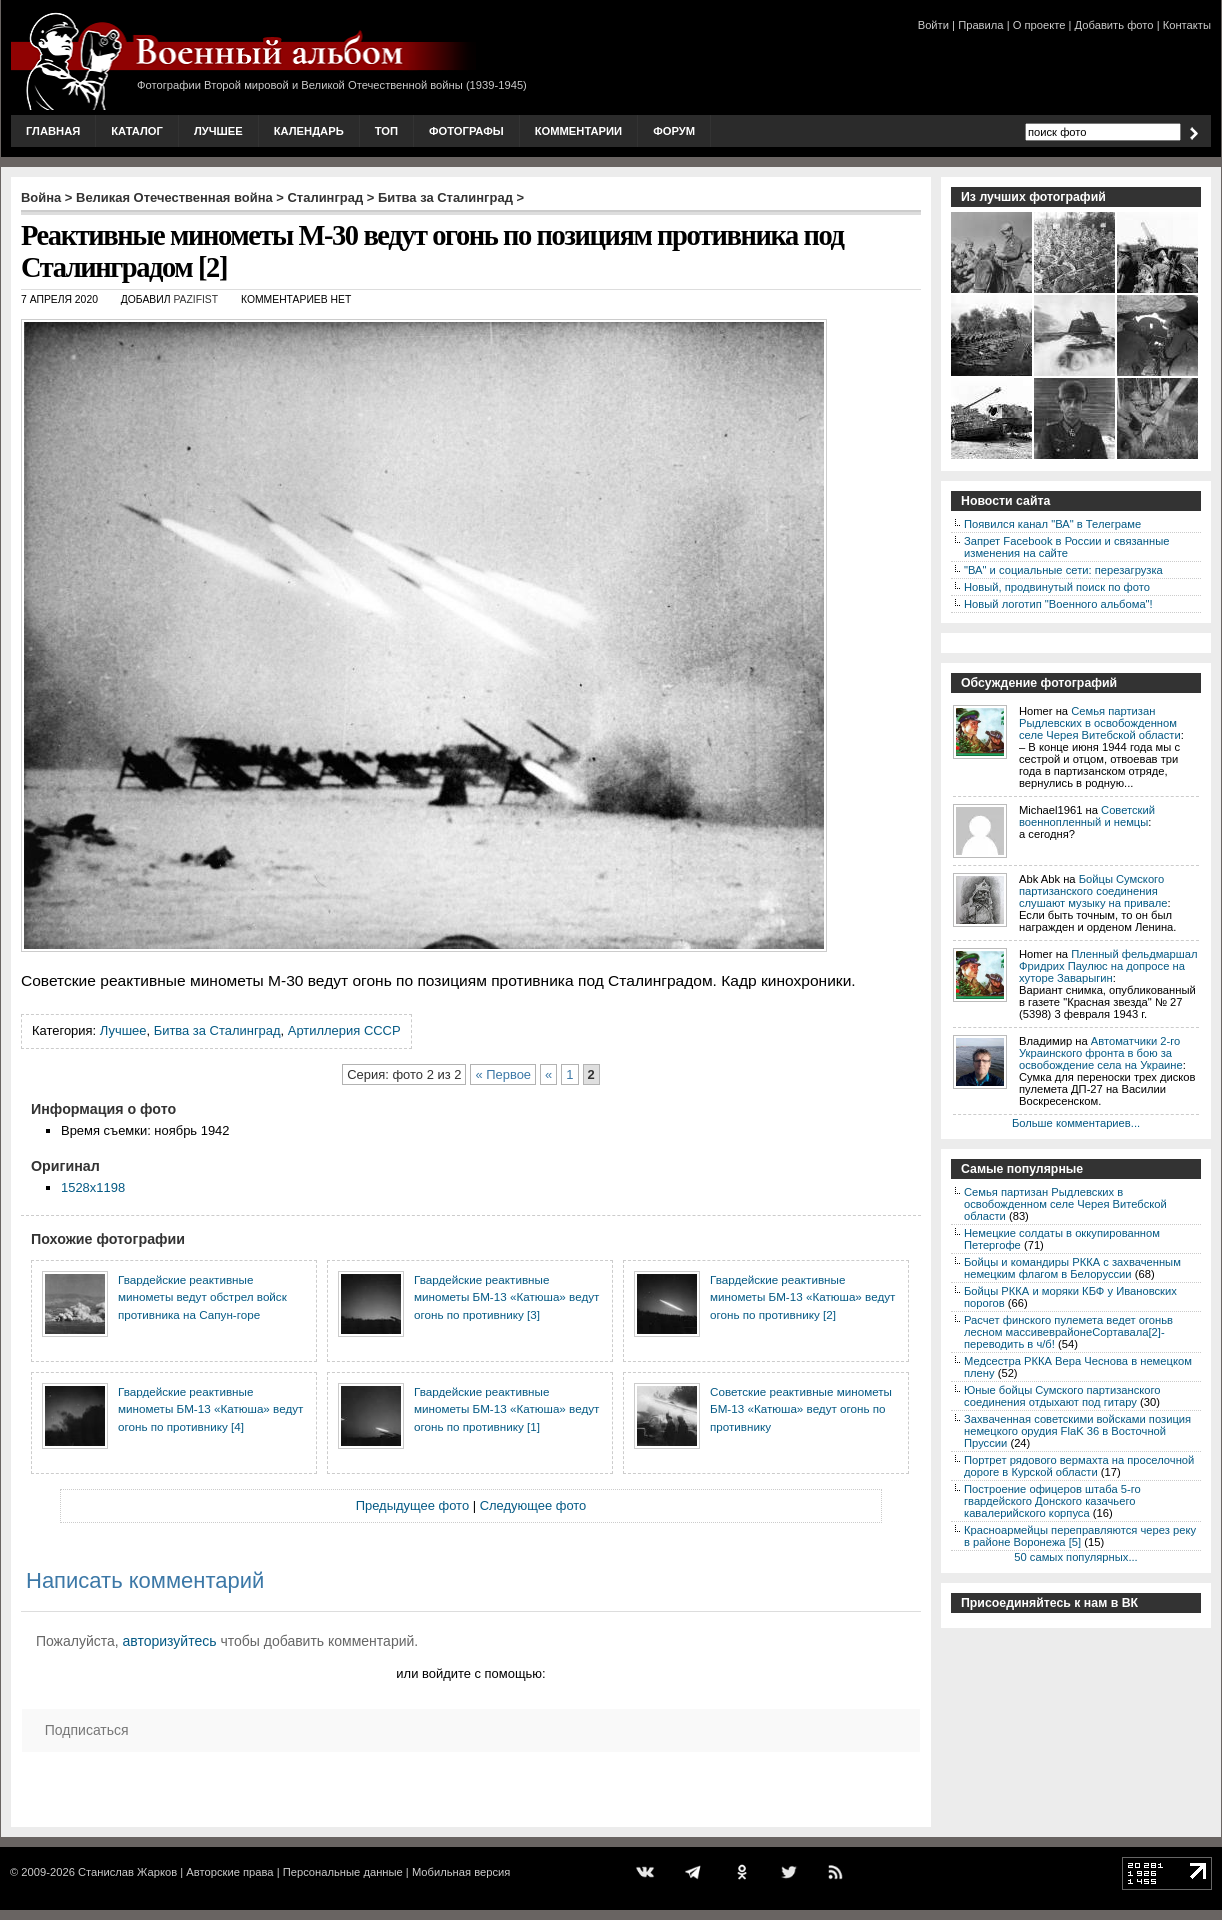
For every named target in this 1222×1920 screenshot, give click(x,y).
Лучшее (218, 131)
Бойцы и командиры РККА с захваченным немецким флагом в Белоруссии (1072, 1268)
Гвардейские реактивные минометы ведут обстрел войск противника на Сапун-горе (202, 1297)
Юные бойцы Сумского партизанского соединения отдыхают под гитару (1062, 1396)
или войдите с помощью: (470, 1673)
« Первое (503, 1074)
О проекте (1039, 25)
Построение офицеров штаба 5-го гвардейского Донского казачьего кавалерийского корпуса (1052, 1501)
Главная (53, 131)
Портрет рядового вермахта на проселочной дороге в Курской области (1079, 1466)
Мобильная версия (461, 1872)
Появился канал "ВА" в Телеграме (1052, 524)
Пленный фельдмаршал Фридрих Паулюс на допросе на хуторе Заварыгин (1108, 966)
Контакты (1187, 25)
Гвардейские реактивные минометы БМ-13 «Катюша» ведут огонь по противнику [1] (506, 1409)
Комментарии (578, 131)
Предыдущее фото (412, 1505)
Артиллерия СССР (344, 1030)
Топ (386, 131)
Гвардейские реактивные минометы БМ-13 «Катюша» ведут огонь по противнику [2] (802, 1297)
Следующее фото (533, 1505)
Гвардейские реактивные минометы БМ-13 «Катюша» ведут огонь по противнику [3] (506, 1297)
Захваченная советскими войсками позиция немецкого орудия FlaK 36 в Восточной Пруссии (1077, 1431)
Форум (674, 131)
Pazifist (195, 299)
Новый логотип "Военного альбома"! (1058, 604)
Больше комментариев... (1076, 1123)
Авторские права (229, 1872)
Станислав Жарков (127, 1872)
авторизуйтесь (170, 1641)
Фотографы (466, 131)
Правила (980, 25)
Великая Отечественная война (174, 197)
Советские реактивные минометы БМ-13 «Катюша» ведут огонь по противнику (801, 1409)
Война (41, 197)
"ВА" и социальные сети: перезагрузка (1063, 570)
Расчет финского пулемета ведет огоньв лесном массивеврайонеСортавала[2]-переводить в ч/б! (1068, 1332)
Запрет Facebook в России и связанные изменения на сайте (1066, 547)
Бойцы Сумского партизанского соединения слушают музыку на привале (1093, 891)
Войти (933, 25)
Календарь (309, 131)
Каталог (137, 131)
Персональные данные (343, 1872)
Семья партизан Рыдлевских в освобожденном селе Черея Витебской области (1100, 723)
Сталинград (326, 197)
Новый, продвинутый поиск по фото (1057, 587)
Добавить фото (1114, 25)
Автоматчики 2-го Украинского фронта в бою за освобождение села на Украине (1101, 1053)
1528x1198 (93, 1187)
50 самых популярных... (1075, 1557)
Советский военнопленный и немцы (1087, 816)
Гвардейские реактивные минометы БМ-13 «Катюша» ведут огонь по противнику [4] (210, 1409)
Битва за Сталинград (445, 197)
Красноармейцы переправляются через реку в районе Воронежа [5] (1080, 1536)
